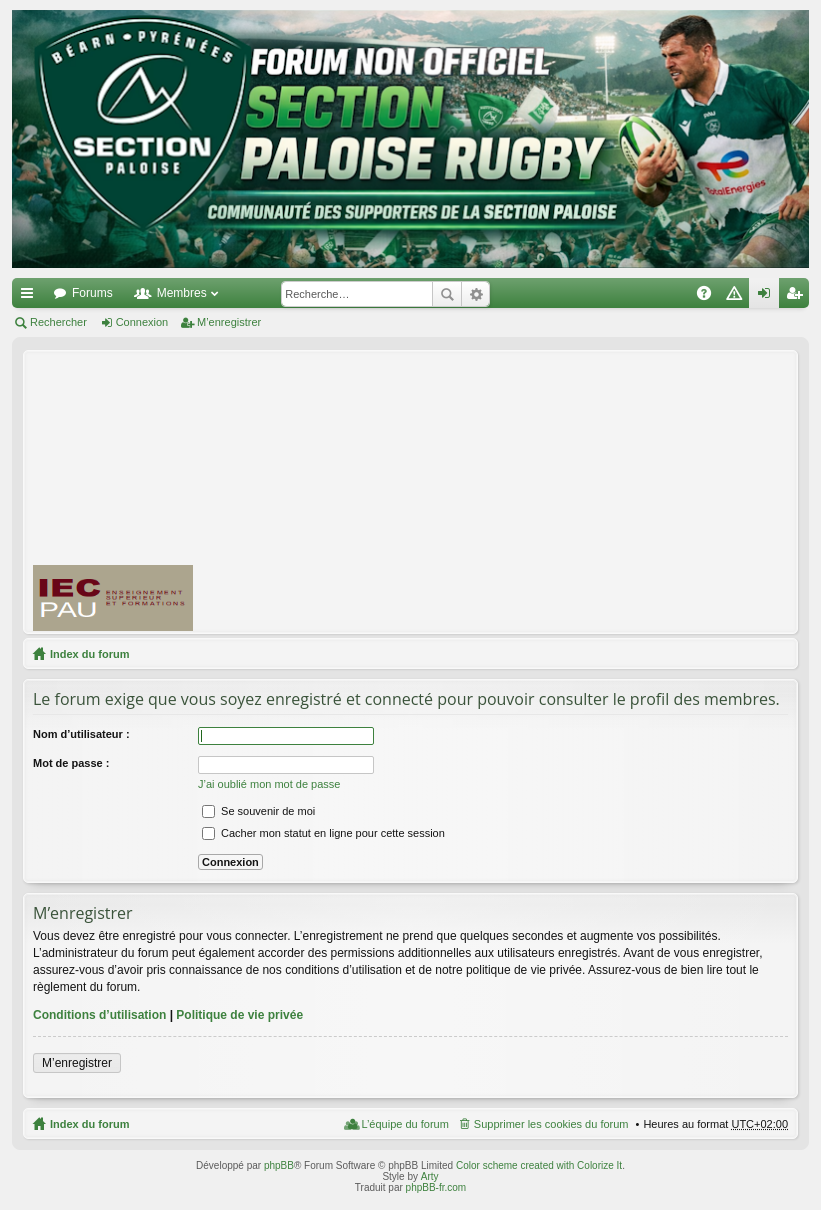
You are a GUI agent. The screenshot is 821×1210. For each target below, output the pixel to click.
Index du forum (89, 654)
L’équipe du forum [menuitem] (404, 1124)
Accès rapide (31, 297)
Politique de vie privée (239, 1015)
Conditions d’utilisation (99, 1015)
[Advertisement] (515, 491)
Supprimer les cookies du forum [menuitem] (551, 1124)
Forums (92, 293)
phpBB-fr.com (436, 1187)
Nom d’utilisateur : (81, 734)
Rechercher (447, 294)
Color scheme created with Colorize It (539, 1165)
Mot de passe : (71, 763)
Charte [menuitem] (738, 297)
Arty (430, 1176)
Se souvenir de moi (258, 811)
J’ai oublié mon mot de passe (269, 784)
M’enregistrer (229, 322)
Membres (182, 293)
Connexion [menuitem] (768, 297)
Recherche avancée (475, 294)
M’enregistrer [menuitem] (798, 297)
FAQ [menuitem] (710, 297)
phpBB (279, 1165)
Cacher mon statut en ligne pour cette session (323, 833)
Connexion (142, 322)
